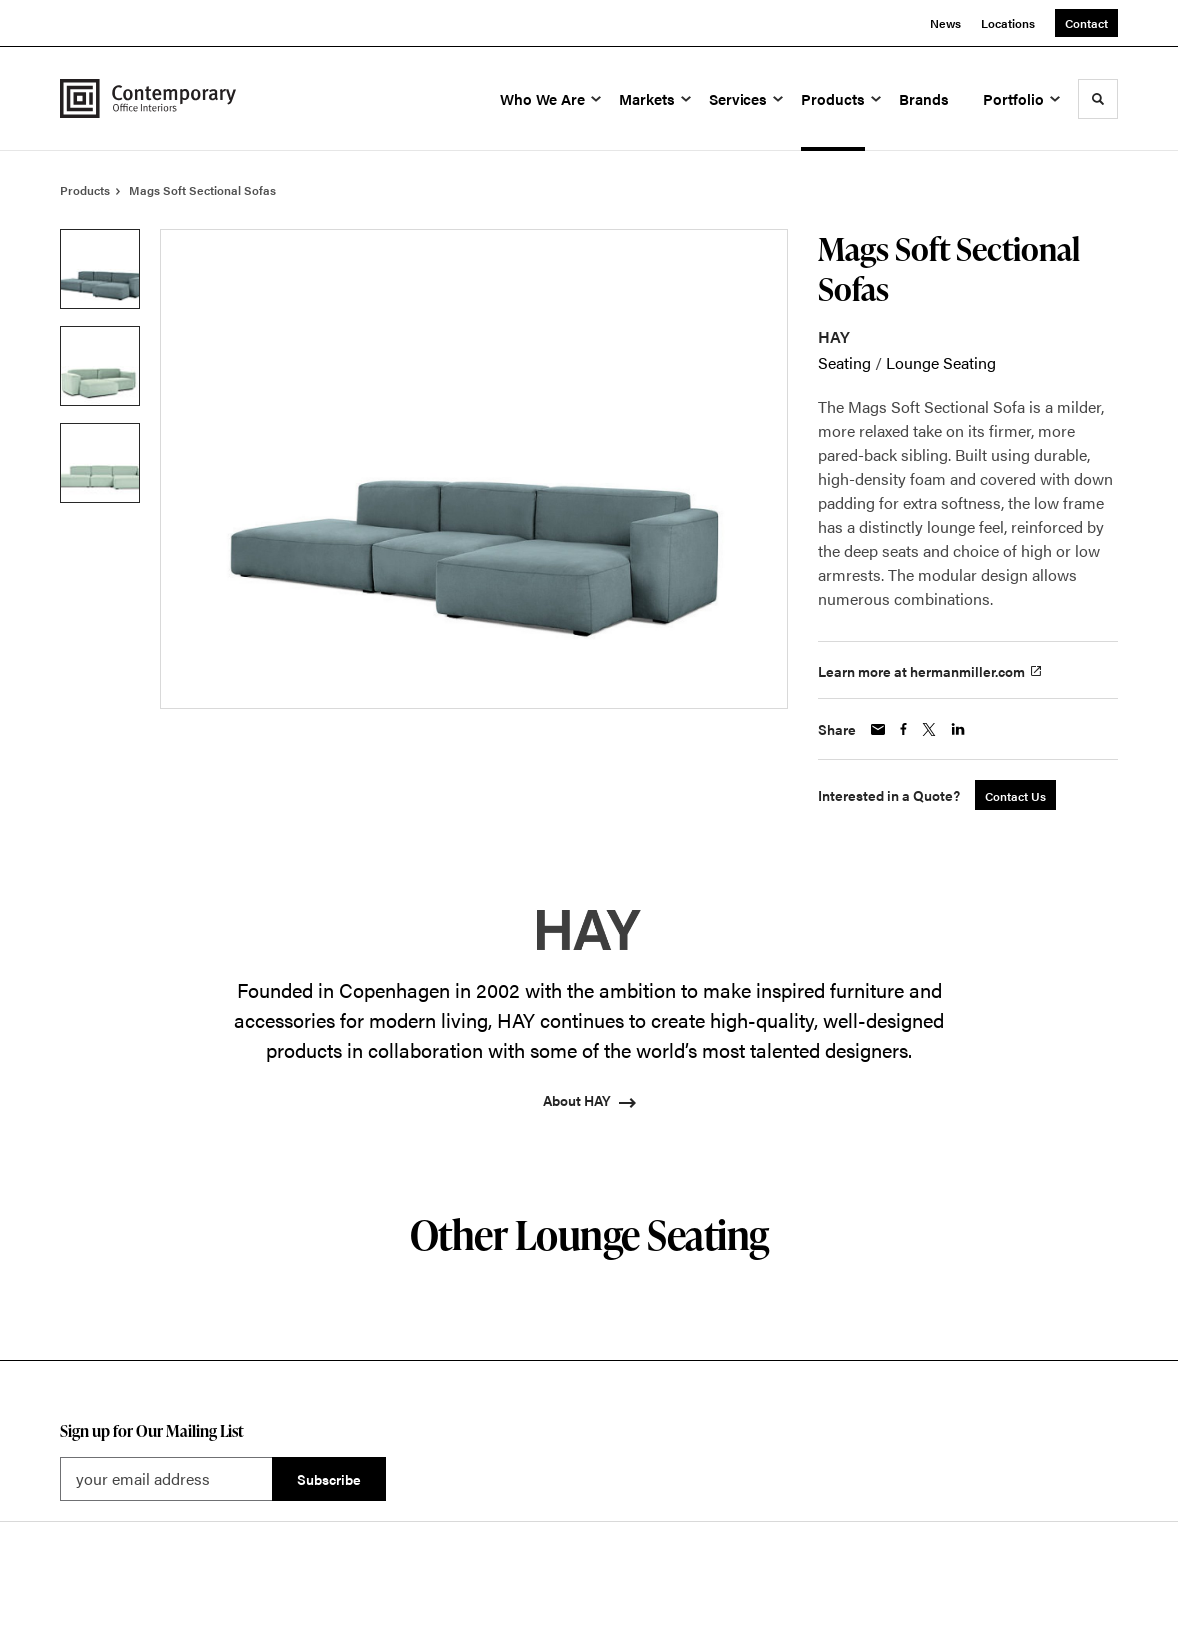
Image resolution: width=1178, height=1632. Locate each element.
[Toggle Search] (1098, 99)
